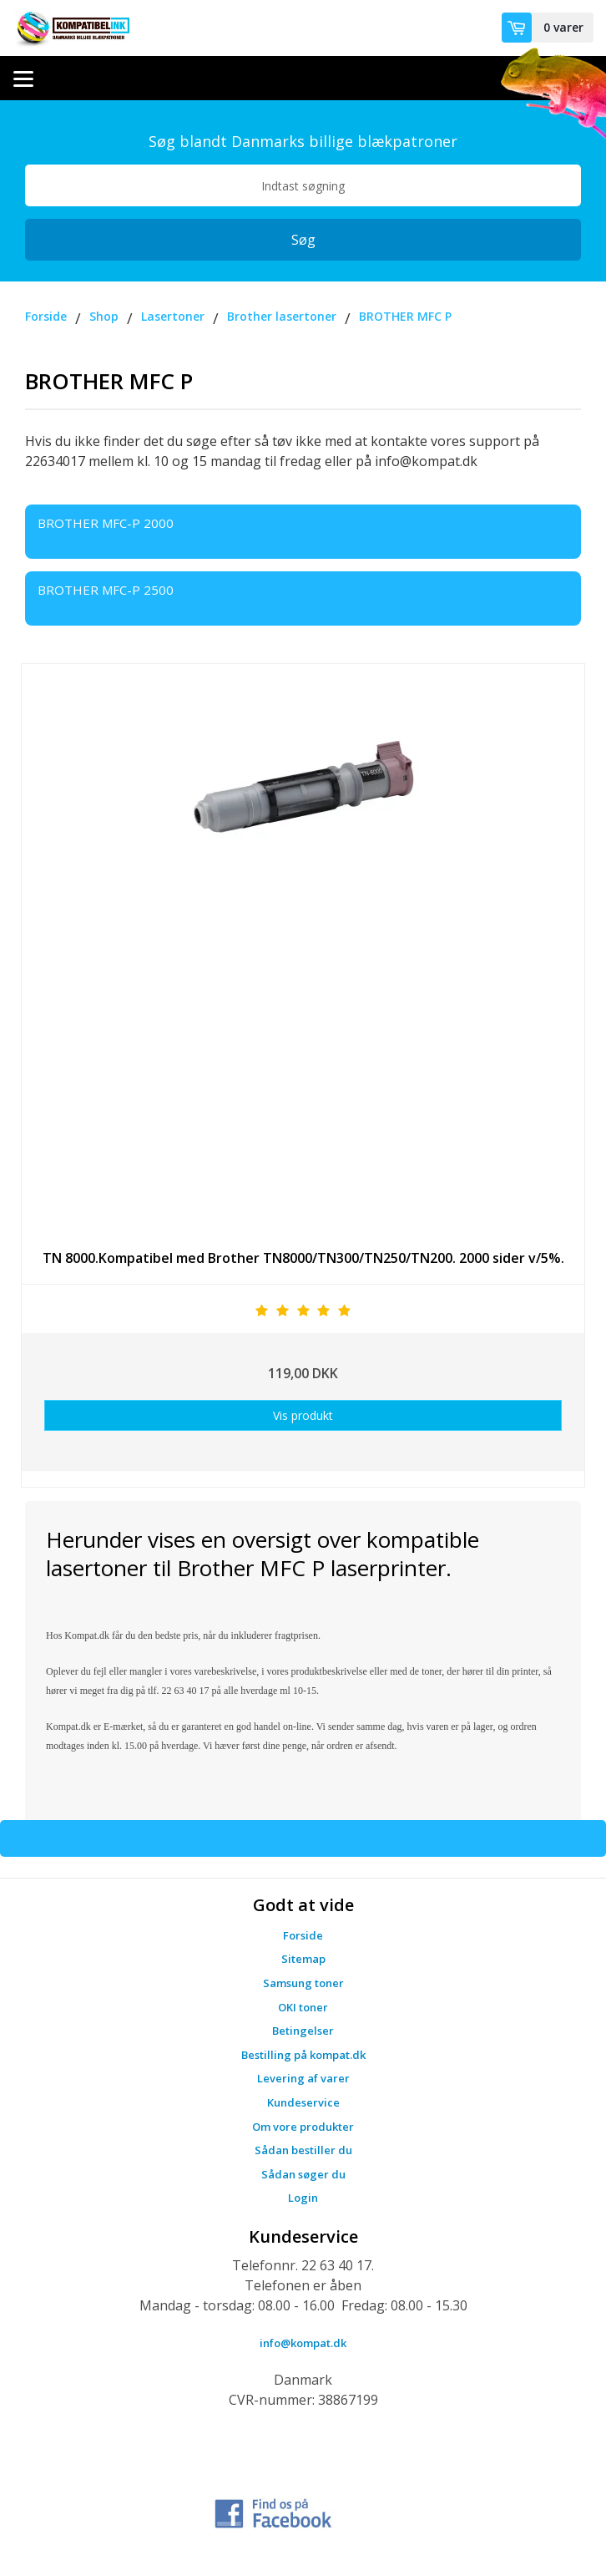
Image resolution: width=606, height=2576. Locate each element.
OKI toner (303, 2007)
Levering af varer (303, 2078)
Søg (303, 240)
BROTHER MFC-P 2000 (106, 523)
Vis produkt (303, 1415)
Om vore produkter (303, 2126)
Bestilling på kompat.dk (303, 2054)
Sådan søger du (303, 2174)
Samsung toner (303, 1982)
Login (303, 2197)
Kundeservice (303, 2102)
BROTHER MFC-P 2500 (106, 589)
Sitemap (303, 1958)
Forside (303, 1935)
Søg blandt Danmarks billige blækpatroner (303, 141)
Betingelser (303, 2030)
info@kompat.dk (303, 2342)
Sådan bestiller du (303, 2150)
